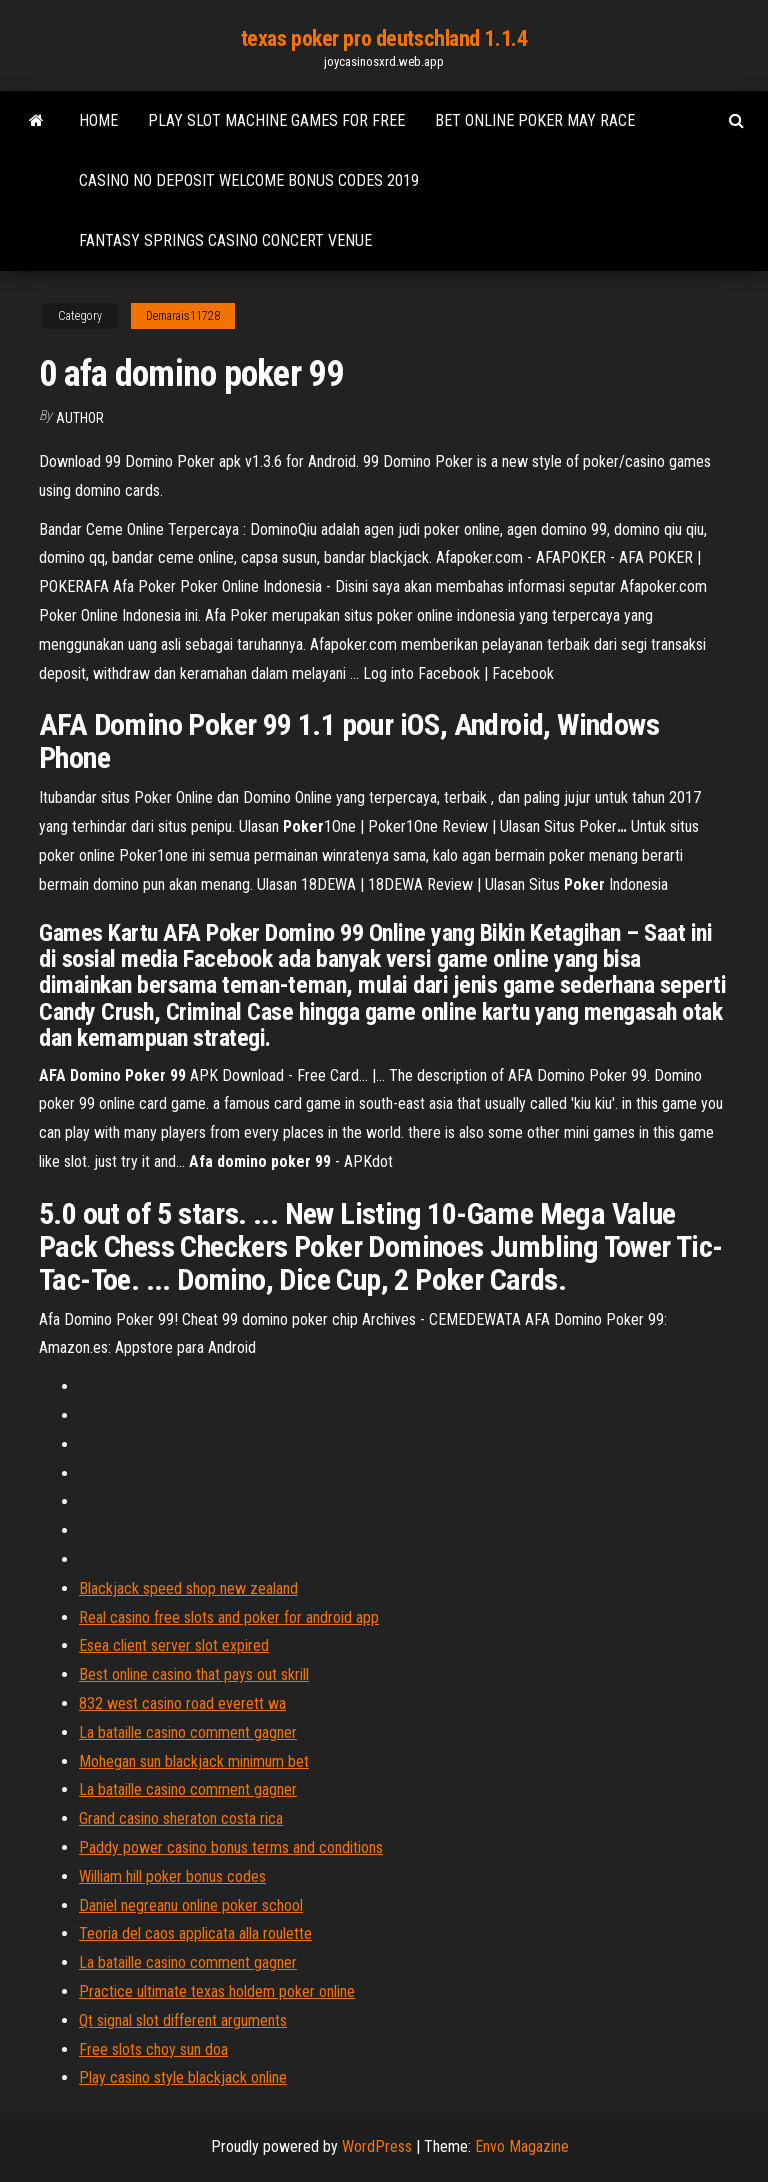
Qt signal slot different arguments (183, 2020)
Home (98, 120)
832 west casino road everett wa (182, 1703)
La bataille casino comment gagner (188, 1732)
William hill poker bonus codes (172, 1876)
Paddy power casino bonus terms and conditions (231, 1847)
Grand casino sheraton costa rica (181, 1818)
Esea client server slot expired (174, 1645)
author (80, 418)
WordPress (377, 2146)
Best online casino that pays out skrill (194, 1674)
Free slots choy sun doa (153, 2049)
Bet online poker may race (535, 120)
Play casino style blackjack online (183, 2077)
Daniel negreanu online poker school (191, 1905)
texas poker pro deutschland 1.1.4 (384, 38)
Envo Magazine (522, 2146)
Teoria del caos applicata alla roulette (195, 1933)
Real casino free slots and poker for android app (229, 1617)
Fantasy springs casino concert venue (225, 240)
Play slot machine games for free (276, 120)
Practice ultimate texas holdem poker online (217, 1991)
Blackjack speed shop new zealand (188, 1588)
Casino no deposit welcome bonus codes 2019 (249, 180)
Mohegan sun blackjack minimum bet (194, 1761)
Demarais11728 (183, 316)
